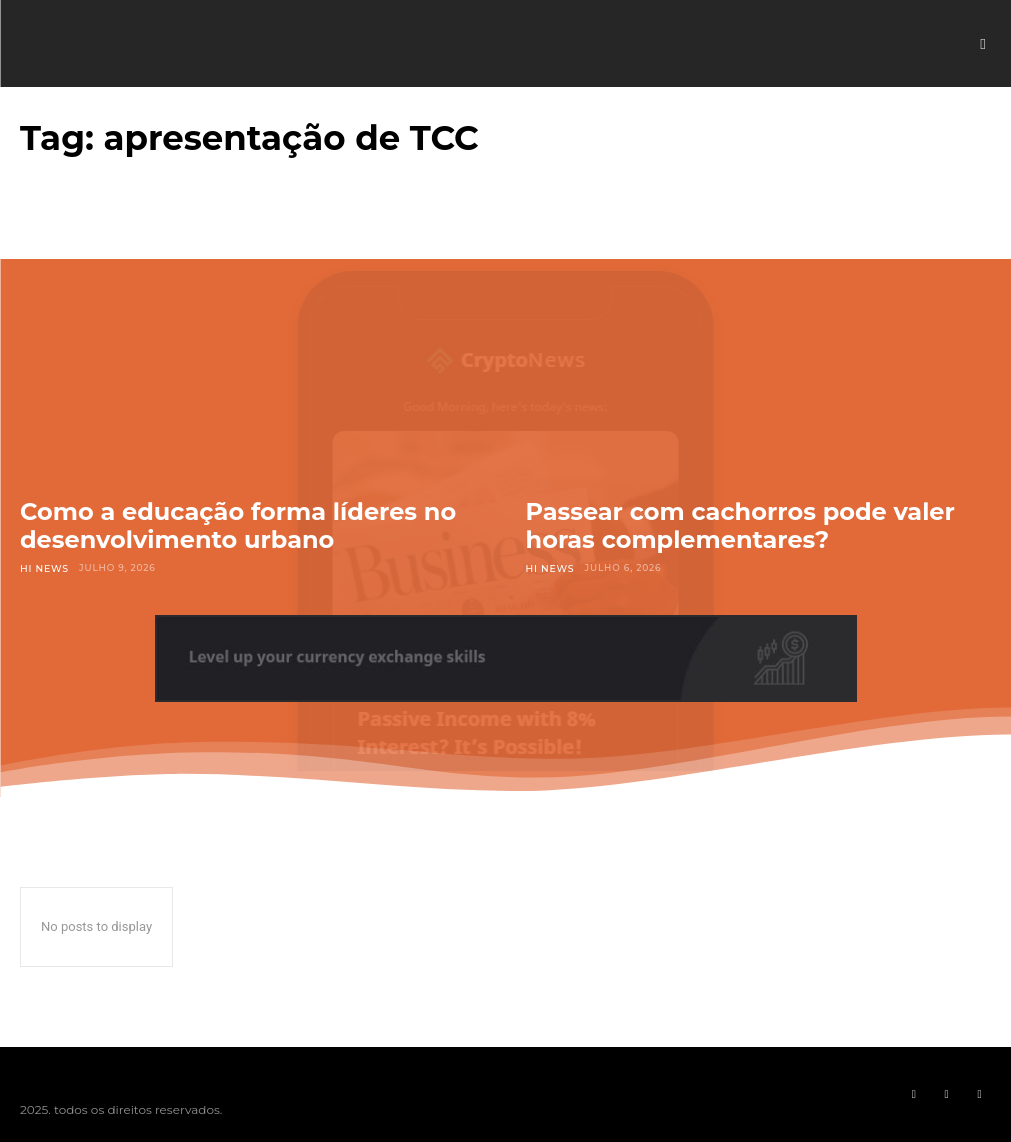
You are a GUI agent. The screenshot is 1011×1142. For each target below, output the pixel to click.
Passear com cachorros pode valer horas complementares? (740, 525)
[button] (983, 44)
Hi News (43, 567)
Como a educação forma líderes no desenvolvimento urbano (238, 525)
